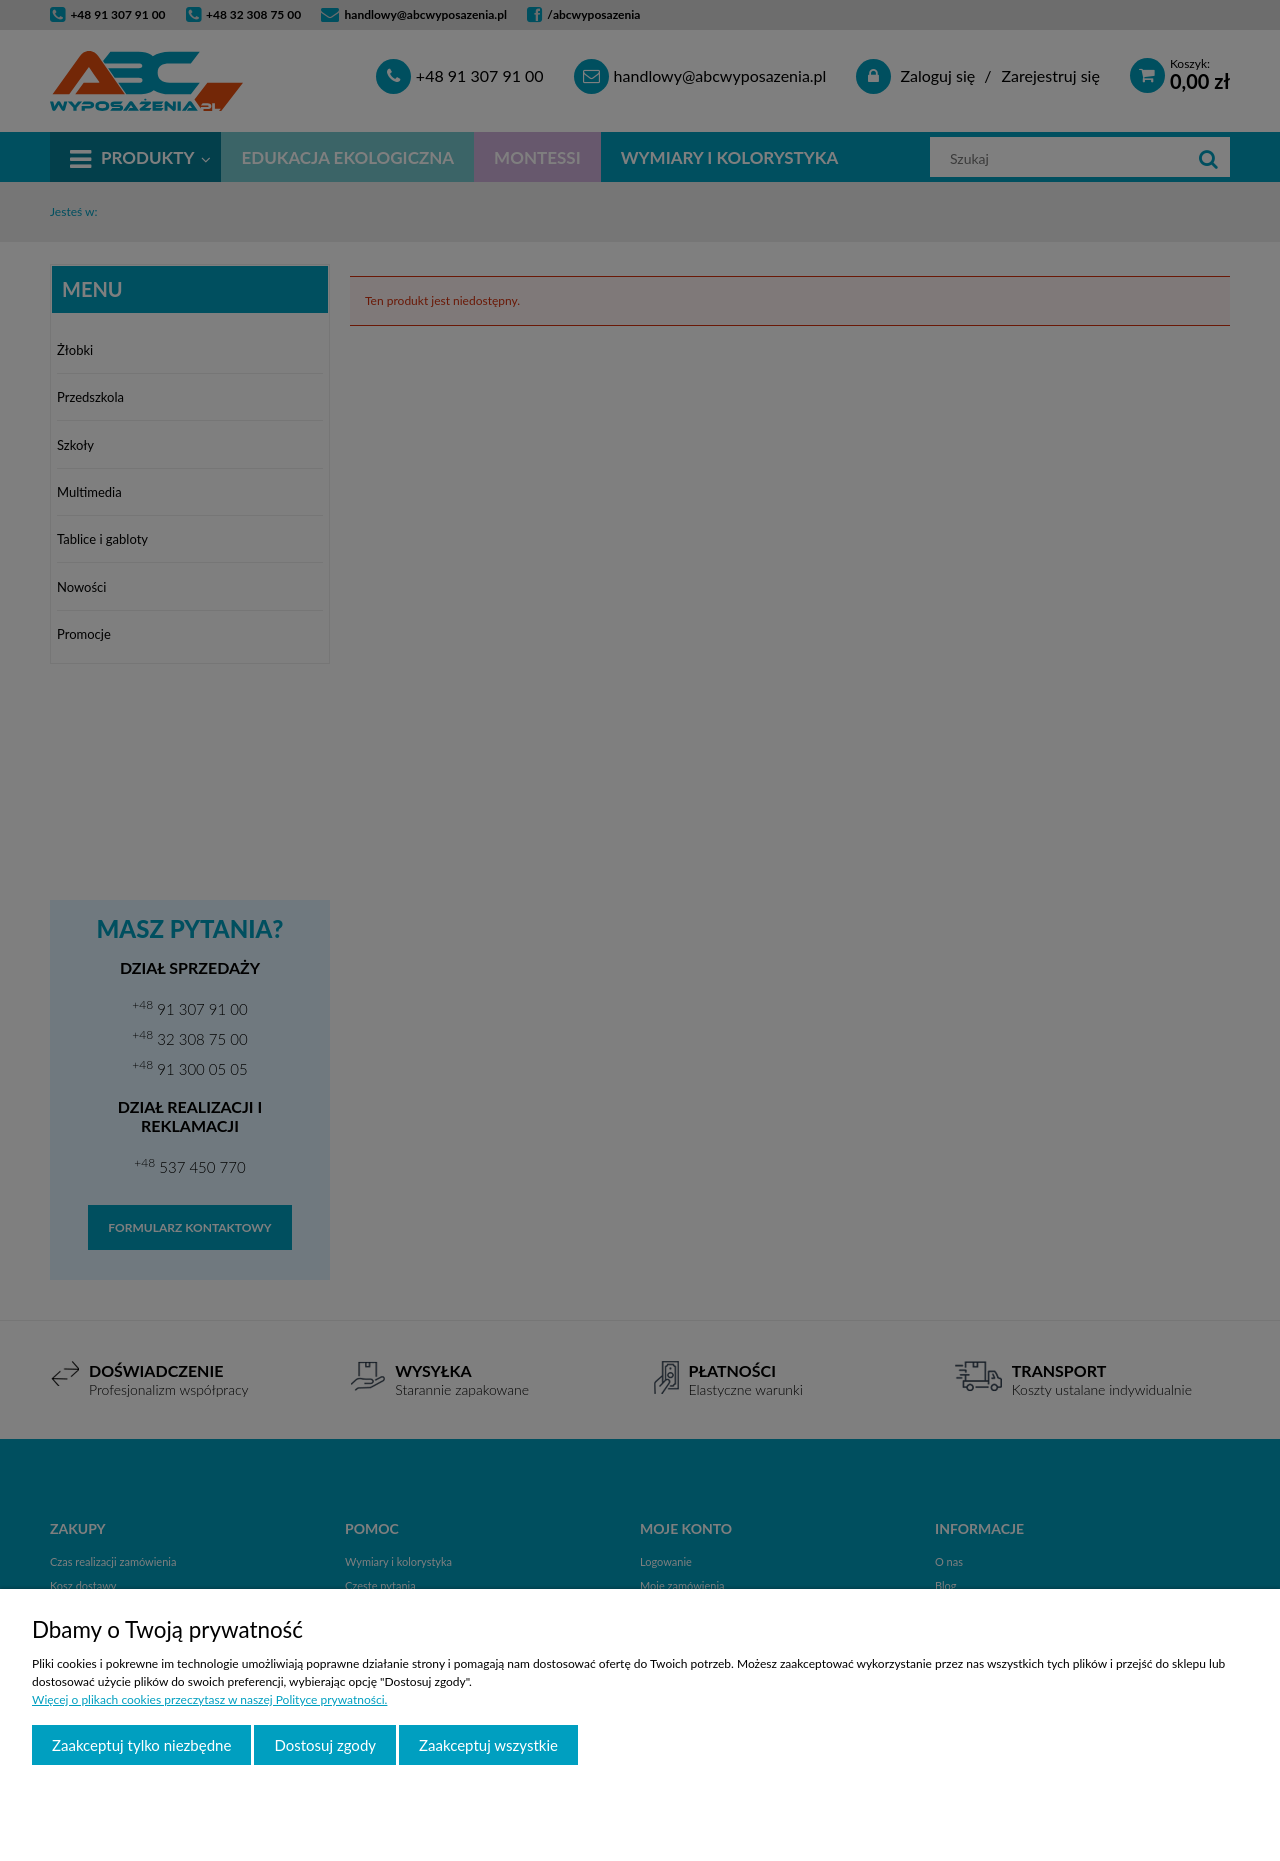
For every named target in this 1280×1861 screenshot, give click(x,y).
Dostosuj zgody (325, 1745)
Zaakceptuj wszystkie (488, 1745)
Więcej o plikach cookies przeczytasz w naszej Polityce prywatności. (209, 1699)
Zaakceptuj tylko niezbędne (141, 1745)
